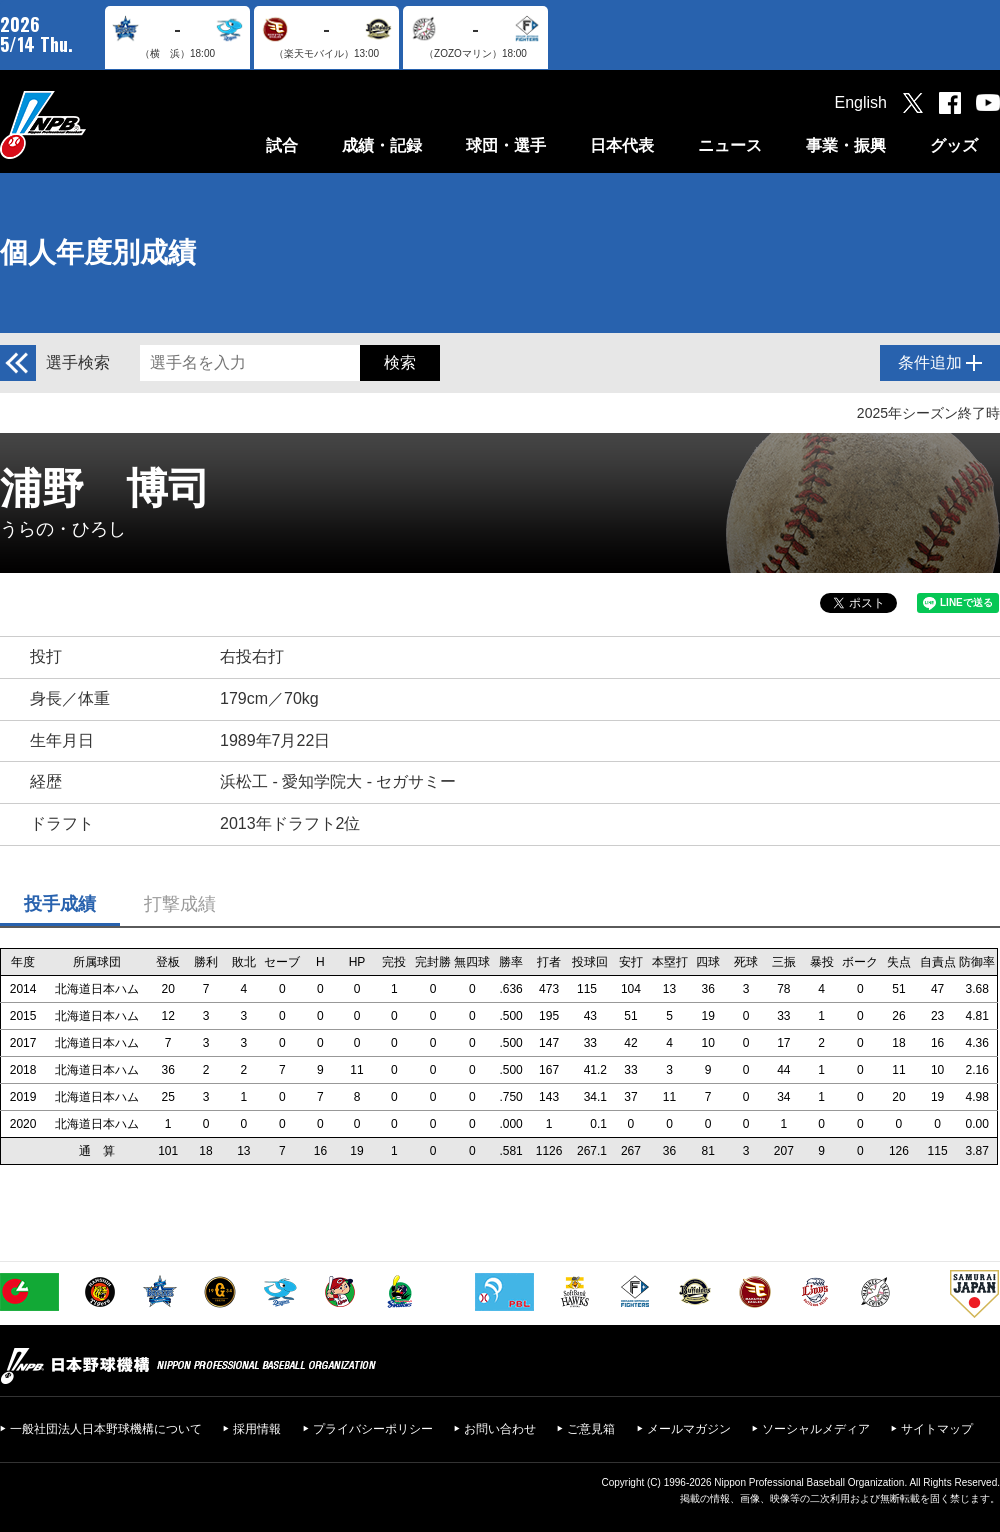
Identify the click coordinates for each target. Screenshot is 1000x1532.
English (861, 102)
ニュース (730, 145)
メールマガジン (689, 1429)
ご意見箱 (591, 1429)
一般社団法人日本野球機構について (106, 1429)
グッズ (954, 145)
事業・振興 (846, 145)
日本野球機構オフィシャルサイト (93, 124)
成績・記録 (382, 145)
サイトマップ (937, 1429)
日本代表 (622, 145)
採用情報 (257, 1429)
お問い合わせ (500, 1429)
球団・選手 (506, 145)
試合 (282, 145)
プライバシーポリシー (373, 1429)
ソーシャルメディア (816, 1429)
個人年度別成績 (98, 252)
